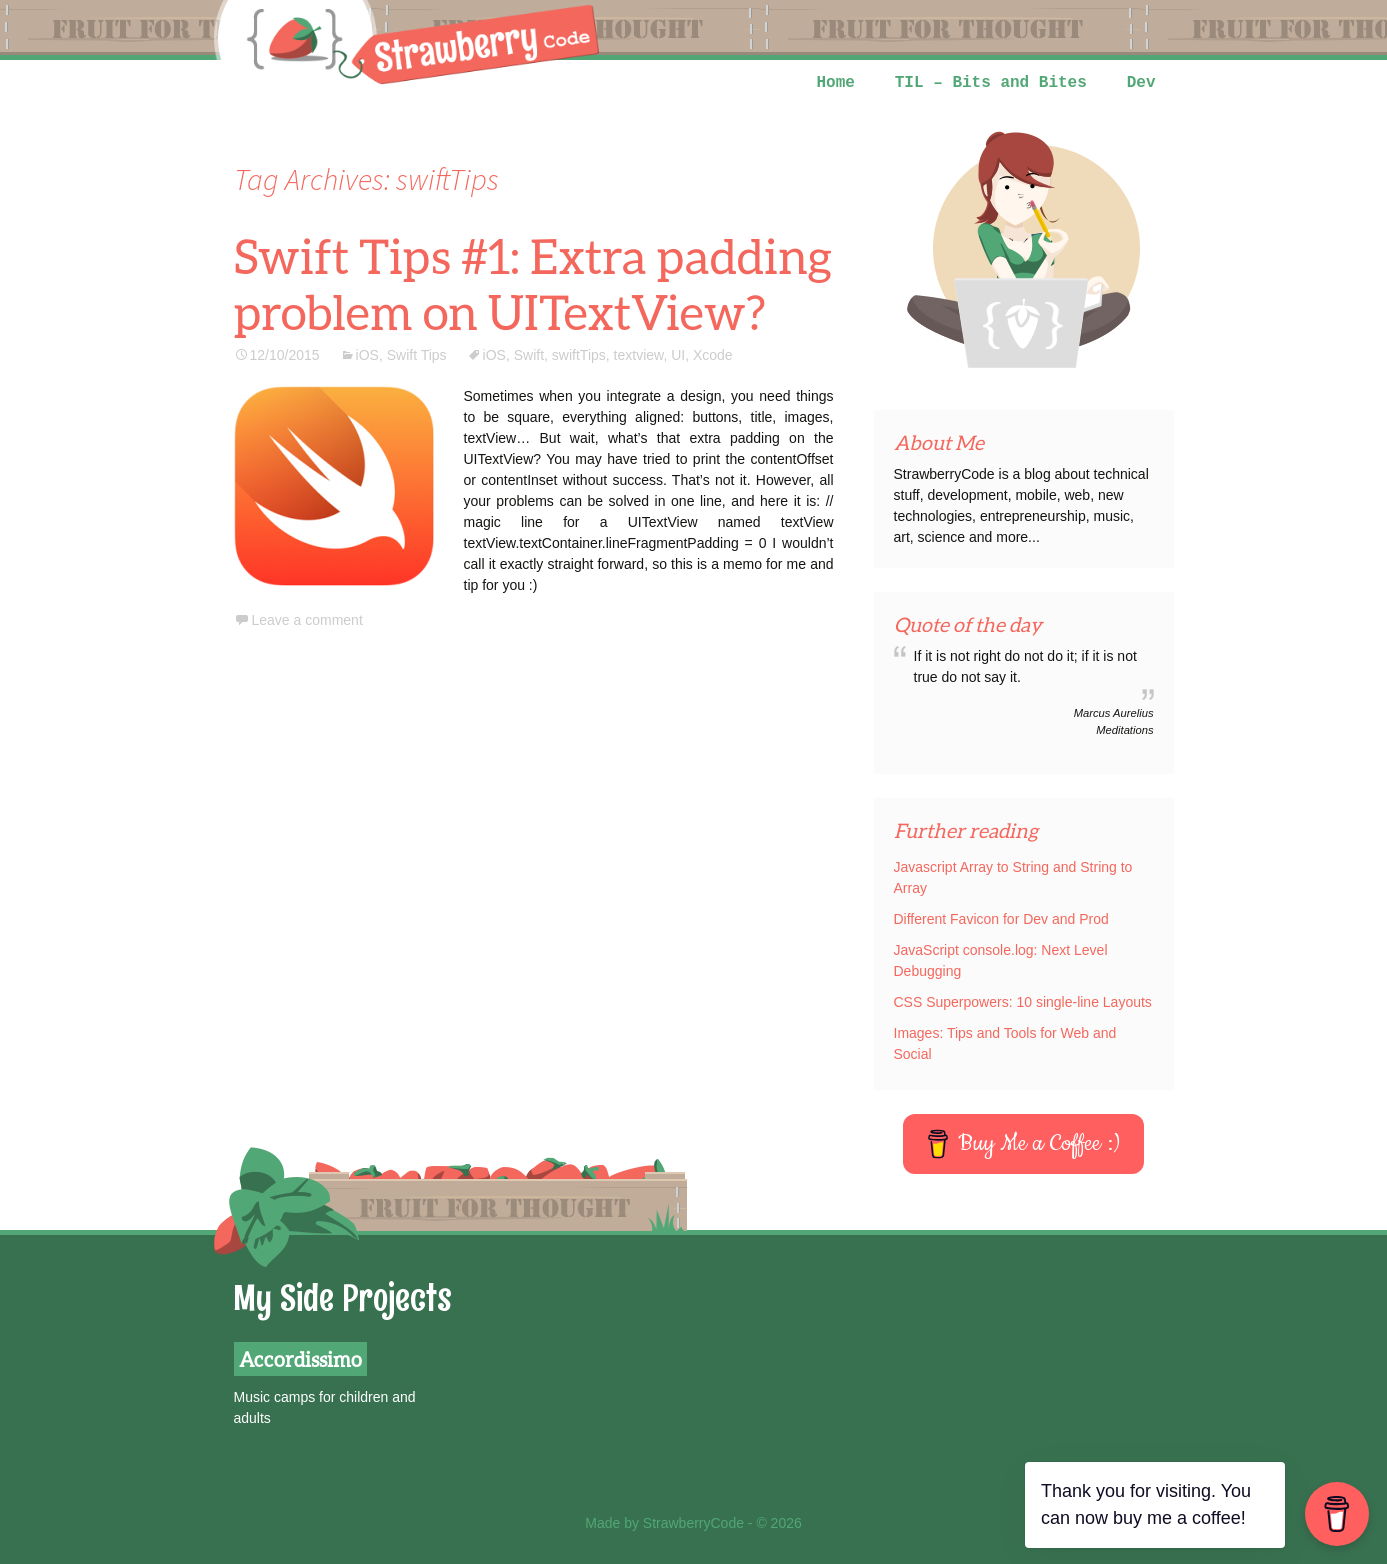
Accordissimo (300, 1359)
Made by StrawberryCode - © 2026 (693, 1523)
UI (678, 355)
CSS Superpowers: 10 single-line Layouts (1023, 1002)
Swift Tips (417, 355)
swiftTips (579, 355)
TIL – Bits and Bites (991, 83)
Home (835, 83)
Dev (1141, 83)
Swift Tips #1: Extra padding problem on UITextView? (533, 283)
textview (639, 355)
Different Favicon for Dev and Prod (1001, 919)
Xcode (713, 355)
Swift (529, 355)
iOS (367, 355)
